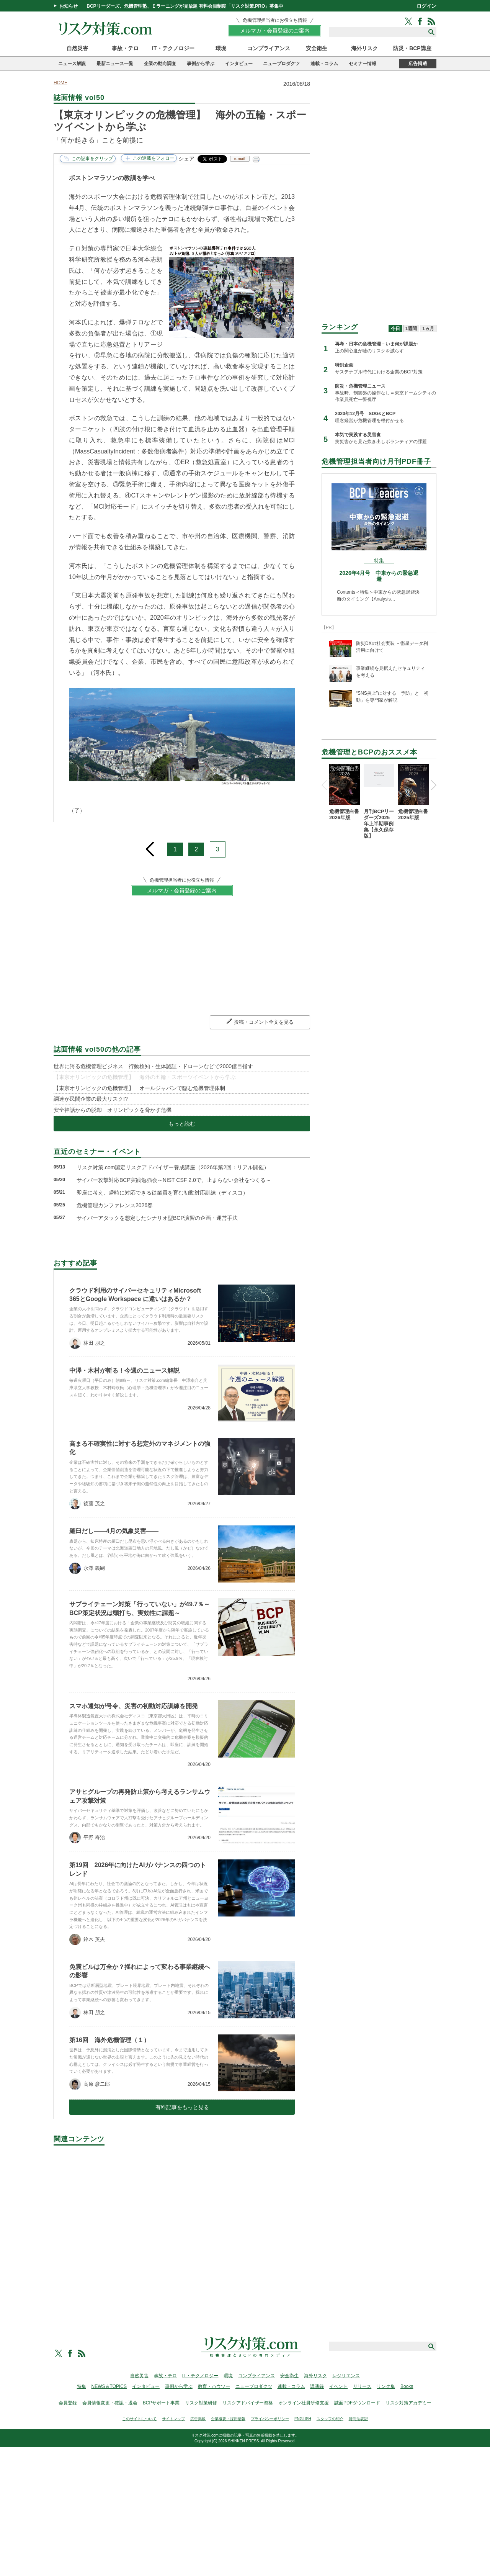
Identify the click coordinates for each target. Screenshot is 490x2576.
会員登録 (68, 2403)
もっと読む (181, 1124)
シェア (186, 158)
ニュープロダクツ (281, 63)
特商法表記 (358, 2419)
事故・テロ (125, 48)
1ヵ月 (428, 328)
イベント (338, 2386)
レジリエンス (346, 2375)
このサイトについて (139, 2419)
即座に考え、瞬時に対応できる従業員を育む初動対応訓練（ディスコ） (162, 1193)
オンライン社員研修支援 (303, 2403)
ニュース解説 (72, 63)
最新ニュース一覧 (114, 63)
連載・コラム (324, 63)
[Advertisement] (182, 2228)
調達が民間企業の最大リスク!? (91, 1099)
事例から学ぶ (200, 63)
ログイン (426, 6)
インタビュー (239, 63)
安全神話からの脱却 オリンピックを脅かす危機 (113, 1110)
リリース (362, 2386)
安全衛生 (316, 48)
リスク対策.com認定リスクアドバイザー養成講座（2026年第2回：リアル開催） (173, 1167)
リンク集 (386, 2386)
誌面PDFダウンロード (357, 2403)
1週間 (411, 328)
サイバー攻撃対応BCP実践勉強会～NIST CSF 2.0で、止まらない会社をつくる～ (174, 1180)
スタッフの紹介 (330, 2419)
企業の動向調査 (160, 63)
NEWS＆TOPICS (109, 2386)
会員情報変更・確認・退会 (109, 2403)
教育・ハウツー (214, 2386)
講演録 (317, 2386)
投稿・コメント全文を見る (264, 1022)
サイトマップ (173, 2419)
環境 (221, 48)
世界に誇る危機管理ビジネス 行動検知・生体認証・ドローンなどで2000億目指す (153, 1066)
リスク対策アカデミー (408, 2403)
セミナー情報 (362, 63)
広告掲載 (417, 63)
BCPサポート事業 (161, 2403)
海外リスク (364, 48)
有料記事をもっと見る (182, 2107)
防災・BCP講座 (412, 48)
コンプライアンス (268, 48)
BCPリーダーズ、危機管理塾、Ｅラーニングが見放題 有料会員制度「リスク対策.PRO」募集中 (185, 6)
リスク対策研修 (201, 2403)
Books (406, 2386)
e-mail (239, 159)
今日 (395, 328)
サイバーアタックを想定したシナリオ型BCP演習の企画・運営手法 (157, 1218)
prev (150, 846)
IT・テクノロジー (173, 48)
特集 (81, 2386)
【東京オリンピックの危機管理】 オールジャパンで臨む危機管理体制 (139, 1088)
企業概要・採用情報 (228, 2419)
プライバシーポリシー (270, 2419)
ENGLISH (302, 2419)
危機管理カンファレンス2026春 (115, 1205)
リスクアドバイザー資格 (247, 2403)
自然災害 (77, 48)
